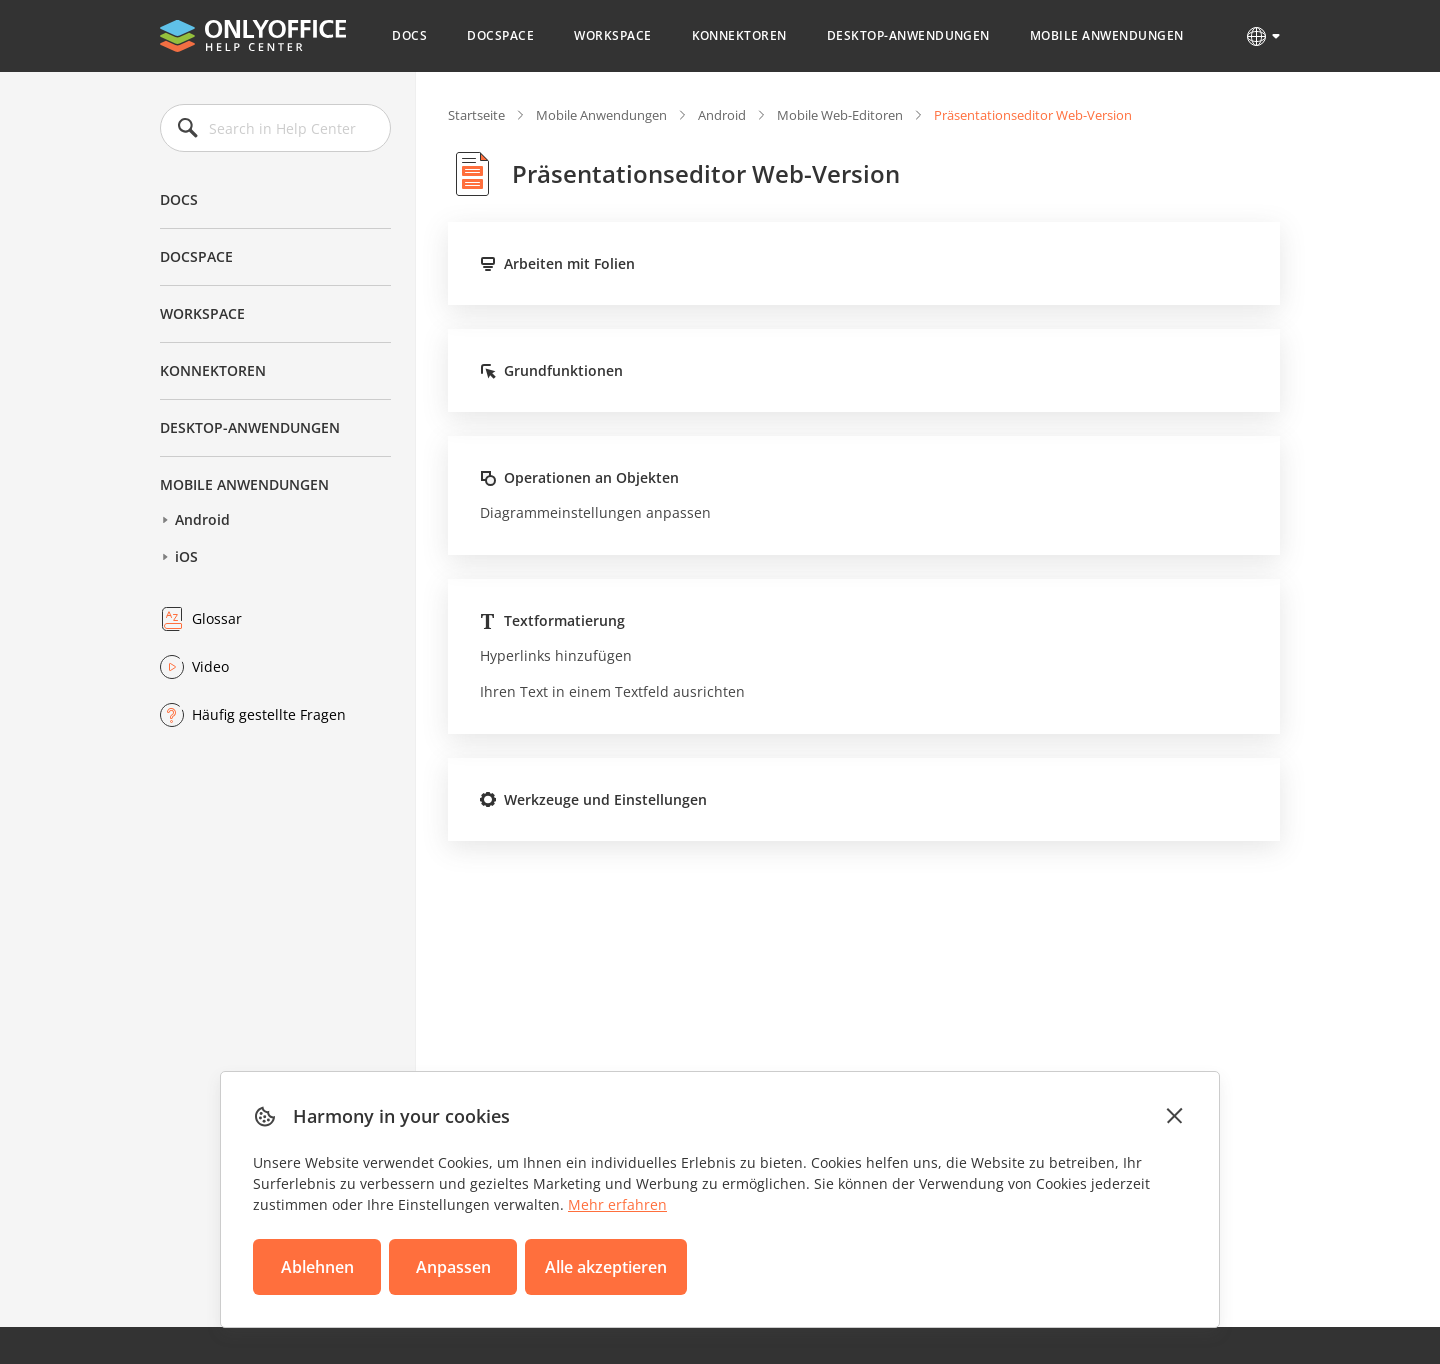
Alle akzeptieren (606, 1267)
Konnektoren (739, 35)
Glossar (217, 618)
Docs (409, 35)
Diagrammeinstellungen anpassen (595, 512)
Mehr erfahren (617, 1204)
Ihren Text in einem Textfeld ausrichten (612, 691)
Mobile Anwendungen (1107, 35)
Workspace (612, 35)
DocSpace (500, 35)
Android (202, 519)
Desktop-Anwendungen (908, 35)
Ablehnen (317, 1267)
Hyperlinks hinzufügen (556, 655)
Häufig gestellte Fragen (269, 714)
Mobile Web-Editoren (840, 115)
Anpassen (453, 1267)
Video (210, 666)
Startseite (476, 115)
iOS (186, 556)
